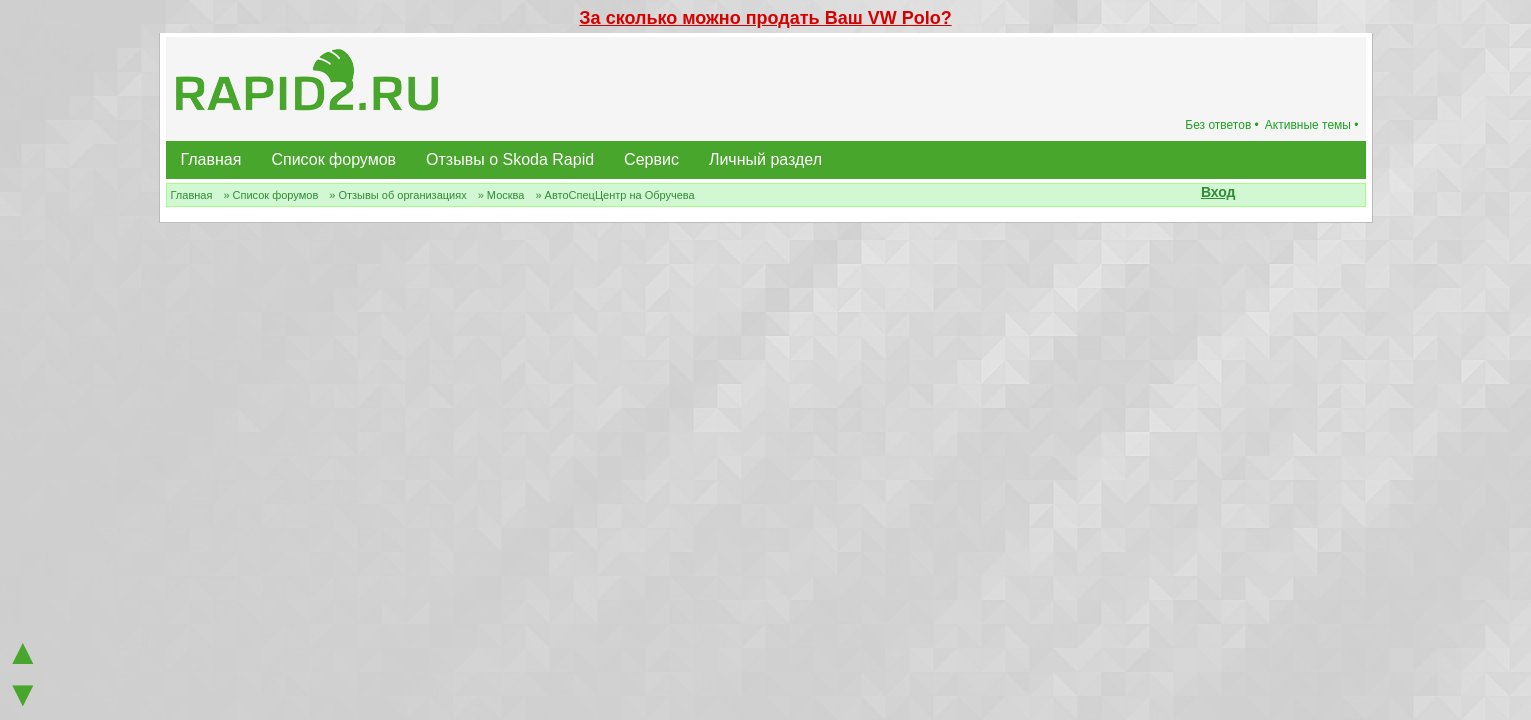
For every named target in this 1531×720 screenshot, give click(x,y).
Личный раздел (765, 159)
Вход (1218, 192)
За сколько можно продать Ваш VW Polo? (765, 18)
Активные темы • (1312, 125)
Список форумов (333, 159)
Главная (211, 159)
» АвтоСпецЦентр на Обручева (614, 195)
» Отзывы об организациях (397, 195)
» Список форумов (270, 195)
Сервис (651, 159)
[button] (1247, 194)
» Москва (501, 195)
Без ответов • (1222, 125)
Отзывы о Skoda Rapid (510, 159)
